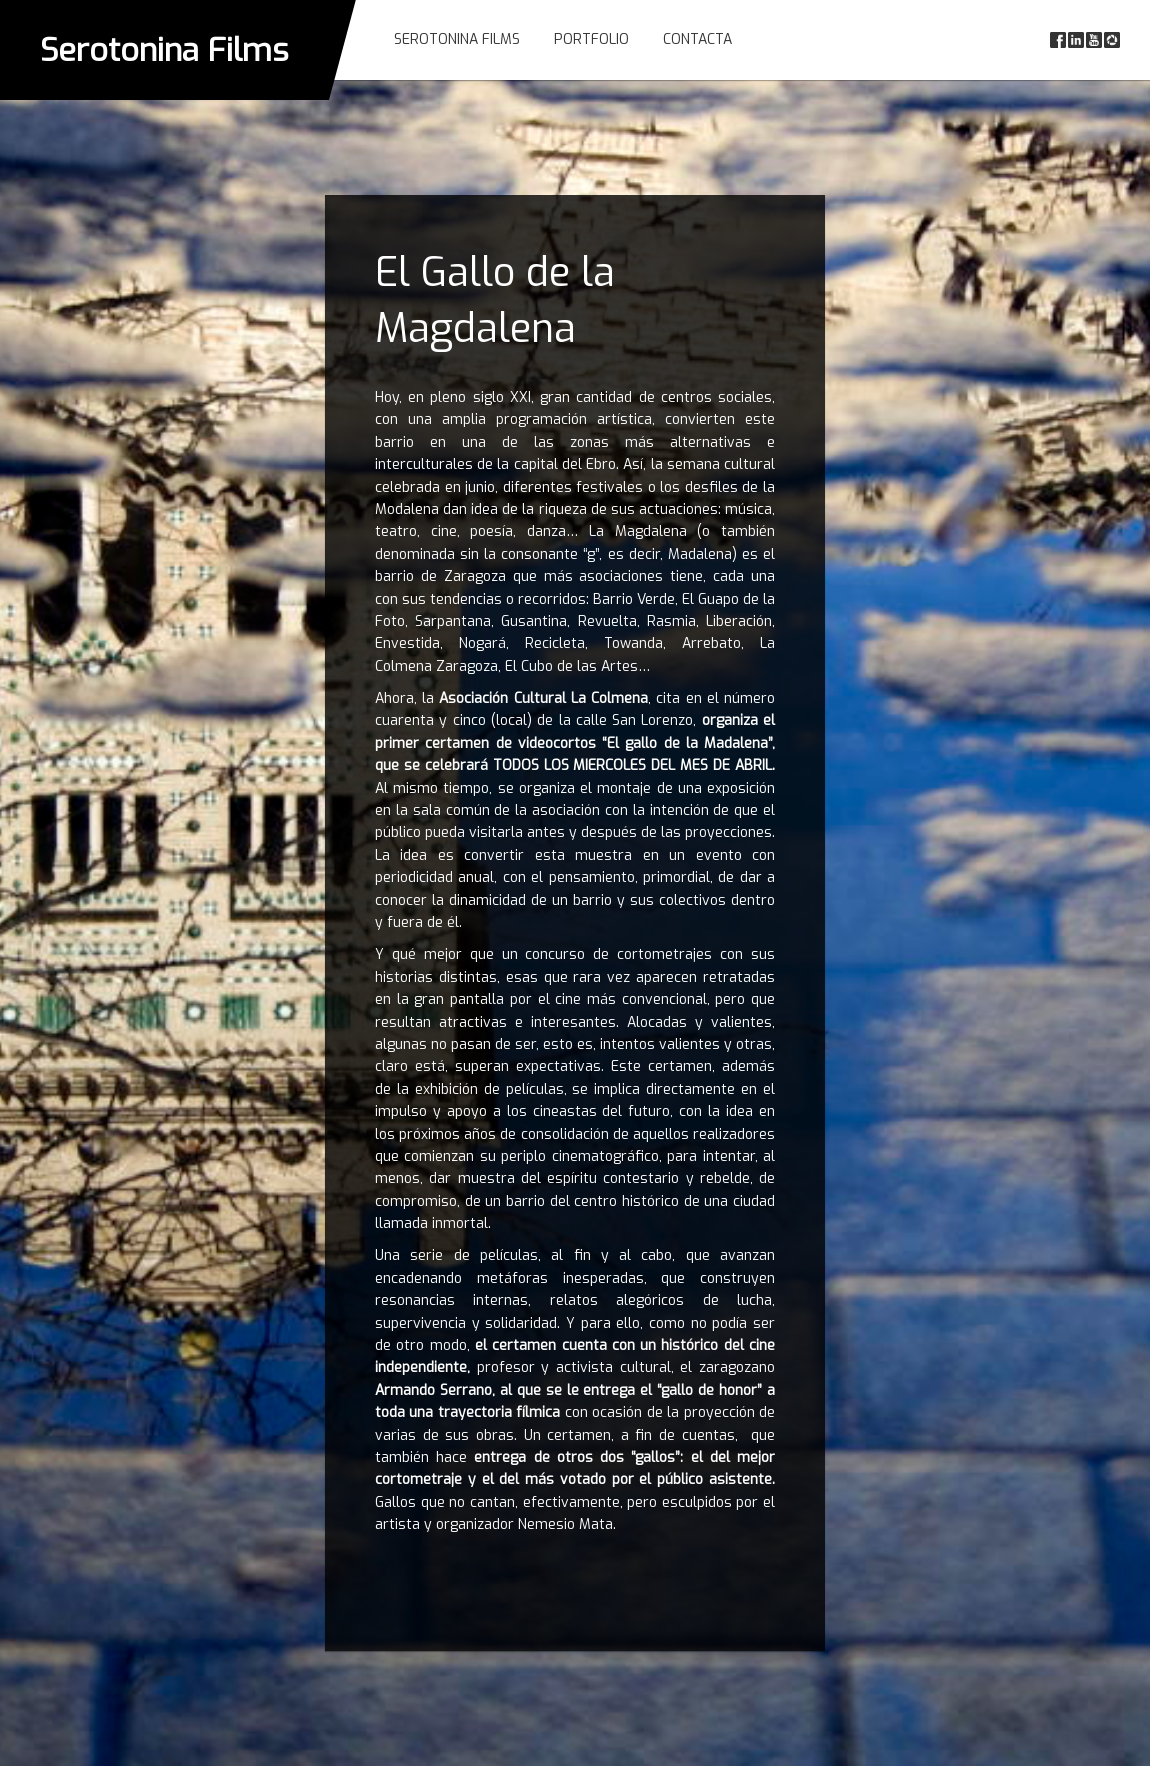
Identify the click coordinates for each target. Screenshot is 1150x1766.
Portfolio (591, 39)
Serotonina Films (164, 50)
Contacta (697, 39)
